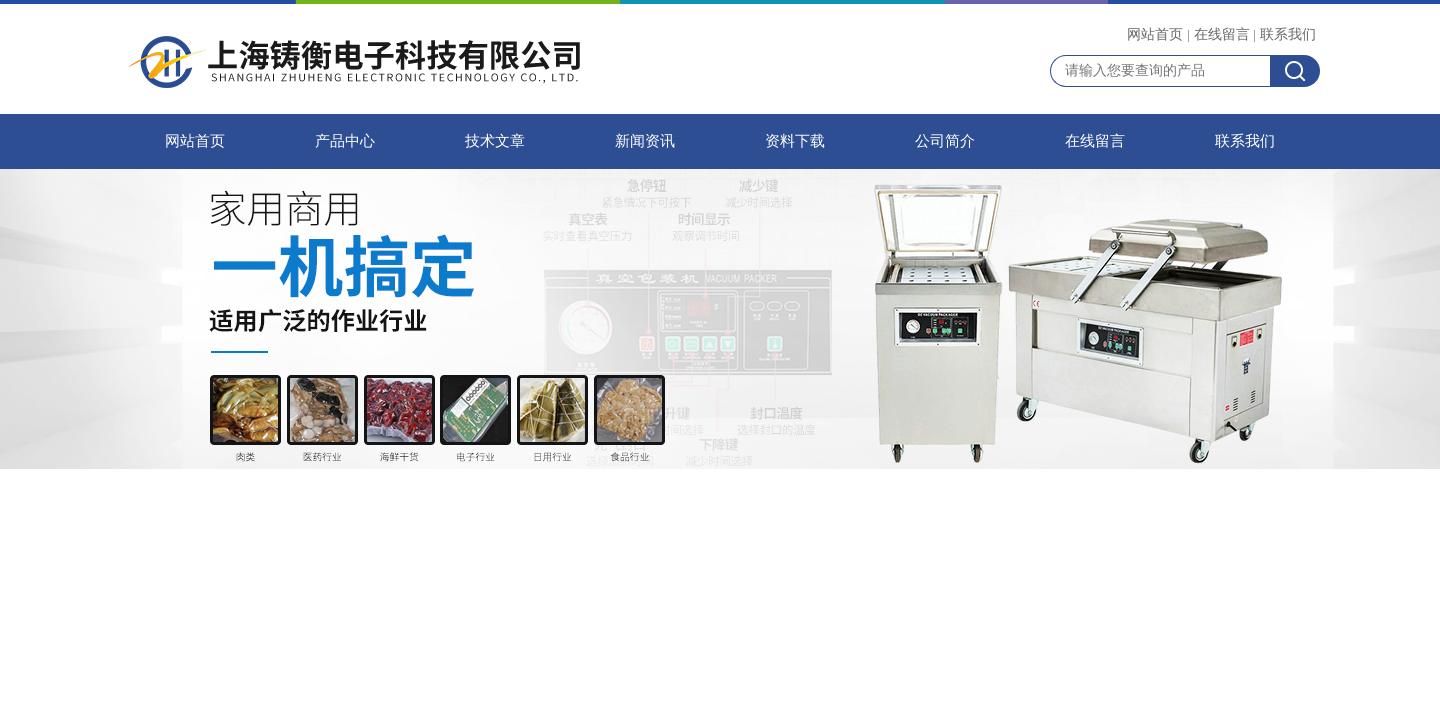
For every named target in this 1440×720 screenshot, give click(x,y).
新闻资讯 (645, 141)
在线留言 (1222, 34)
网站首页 (1155, 34)
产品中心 (345, 141)
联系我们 (1288, 34)
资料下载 (795, 141)
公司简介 (945, 141)
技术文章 (495, 141)
